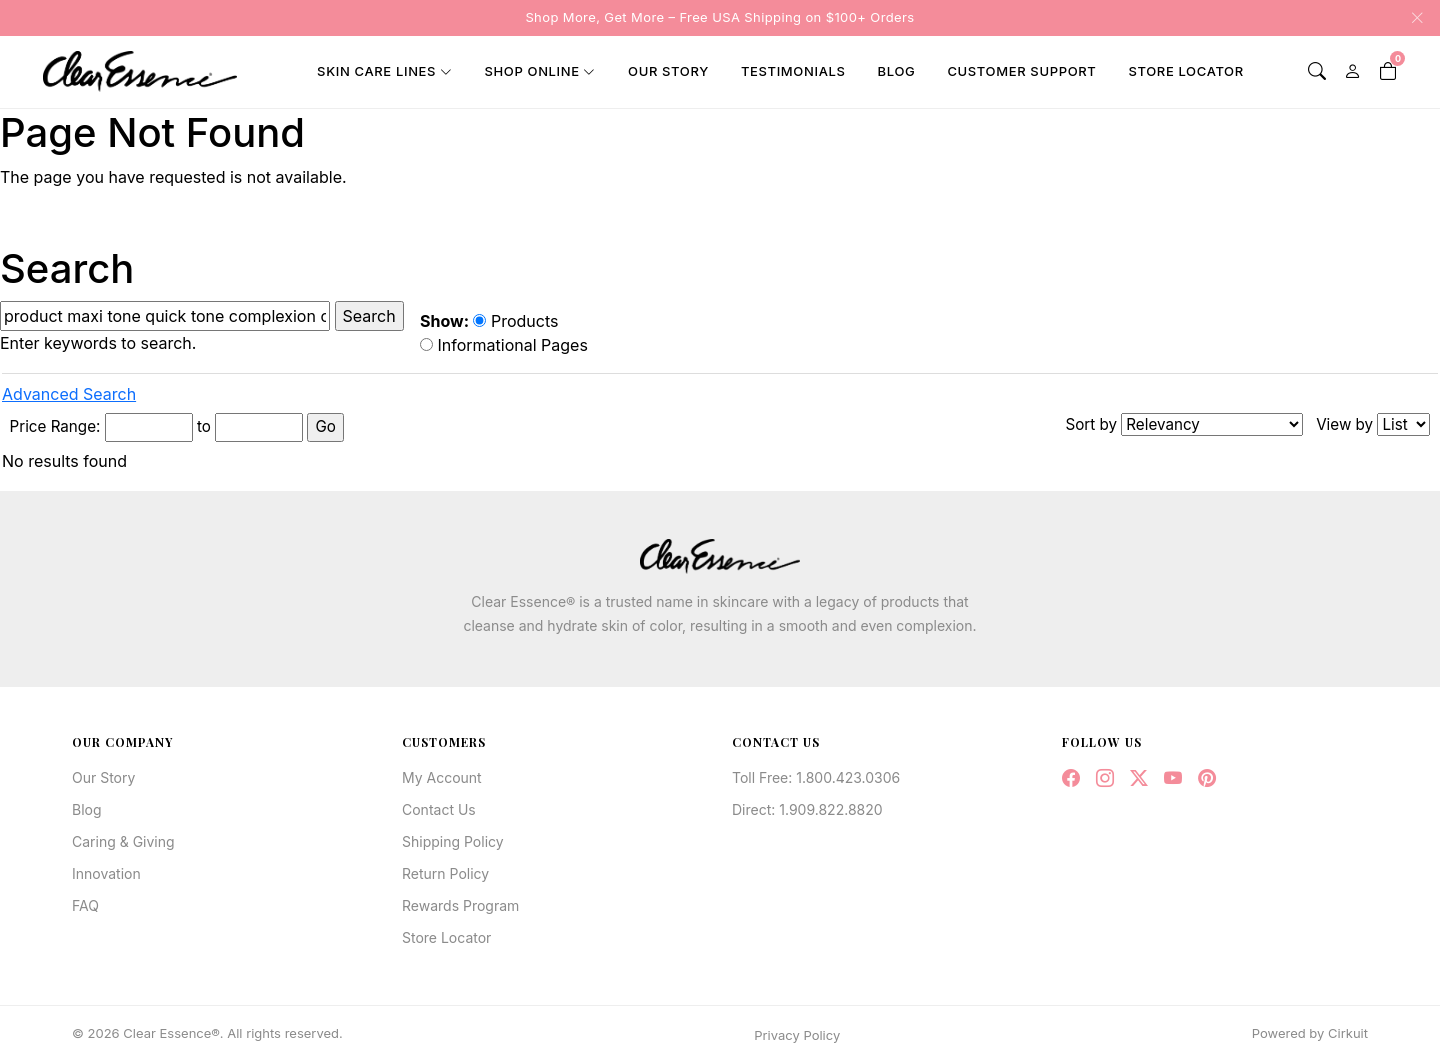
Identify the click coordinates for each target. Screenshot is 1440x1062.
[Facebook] (1071, 778)
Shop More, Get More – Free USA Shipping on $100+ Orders (719, 17)
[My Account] (1353, 71)
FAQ (85, 905)
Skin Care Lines (376, 71)
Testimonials (793, 71)
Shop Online (531, 71)
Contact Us (439, 809)
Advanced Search (69, 394)
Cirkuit (1348, 1033)
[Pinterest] (1207, 778)
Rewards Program (460, 905)
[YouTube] (1173, 778)
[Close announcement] (1411, 18)
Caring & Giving (123, 841)
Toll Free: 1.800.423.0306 (816, 777)
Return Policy (445, 873)
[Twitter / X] (1139, 778)
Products (515, 321)
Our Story (668, 71)
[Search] (1317, 71)
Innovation (106, 873)
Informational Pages (504, 345)
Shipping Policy (453, 841)
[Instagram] (1105, 778)
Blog (897, 71)
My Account (442, 777)
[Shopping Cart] (1388, 71)
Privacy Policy (797, 1035)
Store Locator (1185, 71)
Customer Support (1021, 71)
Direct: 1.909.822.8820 (807, 809)
